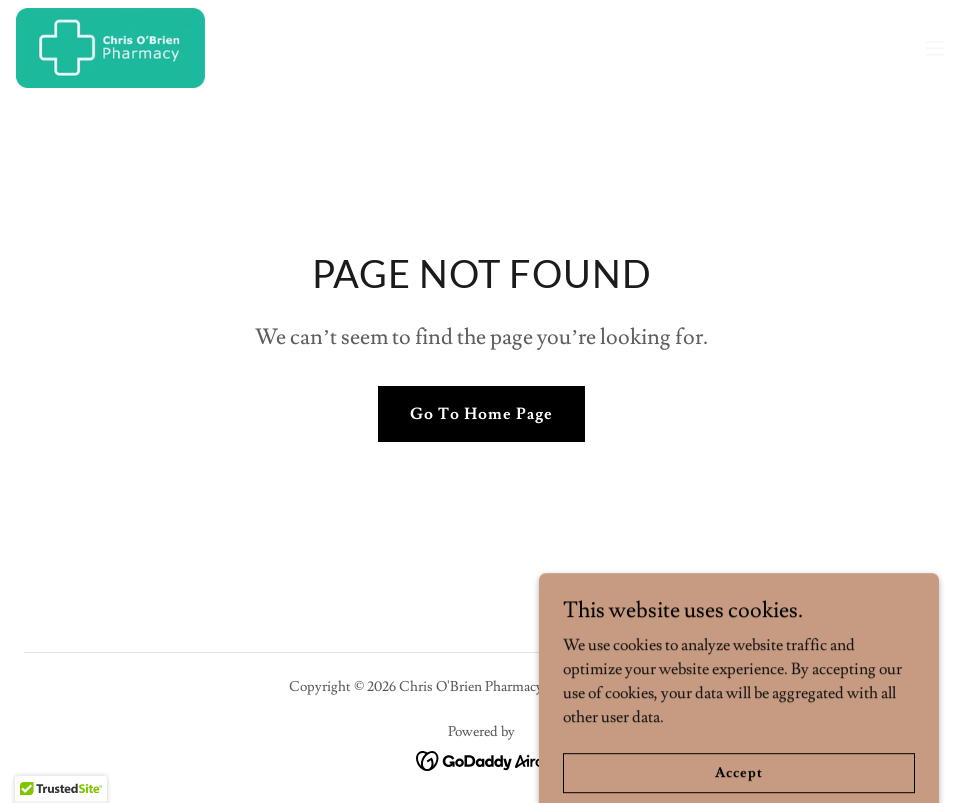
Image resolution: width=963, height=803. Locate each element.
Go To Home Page (481, 414)
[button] (935, 48)
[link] (110, 48)
